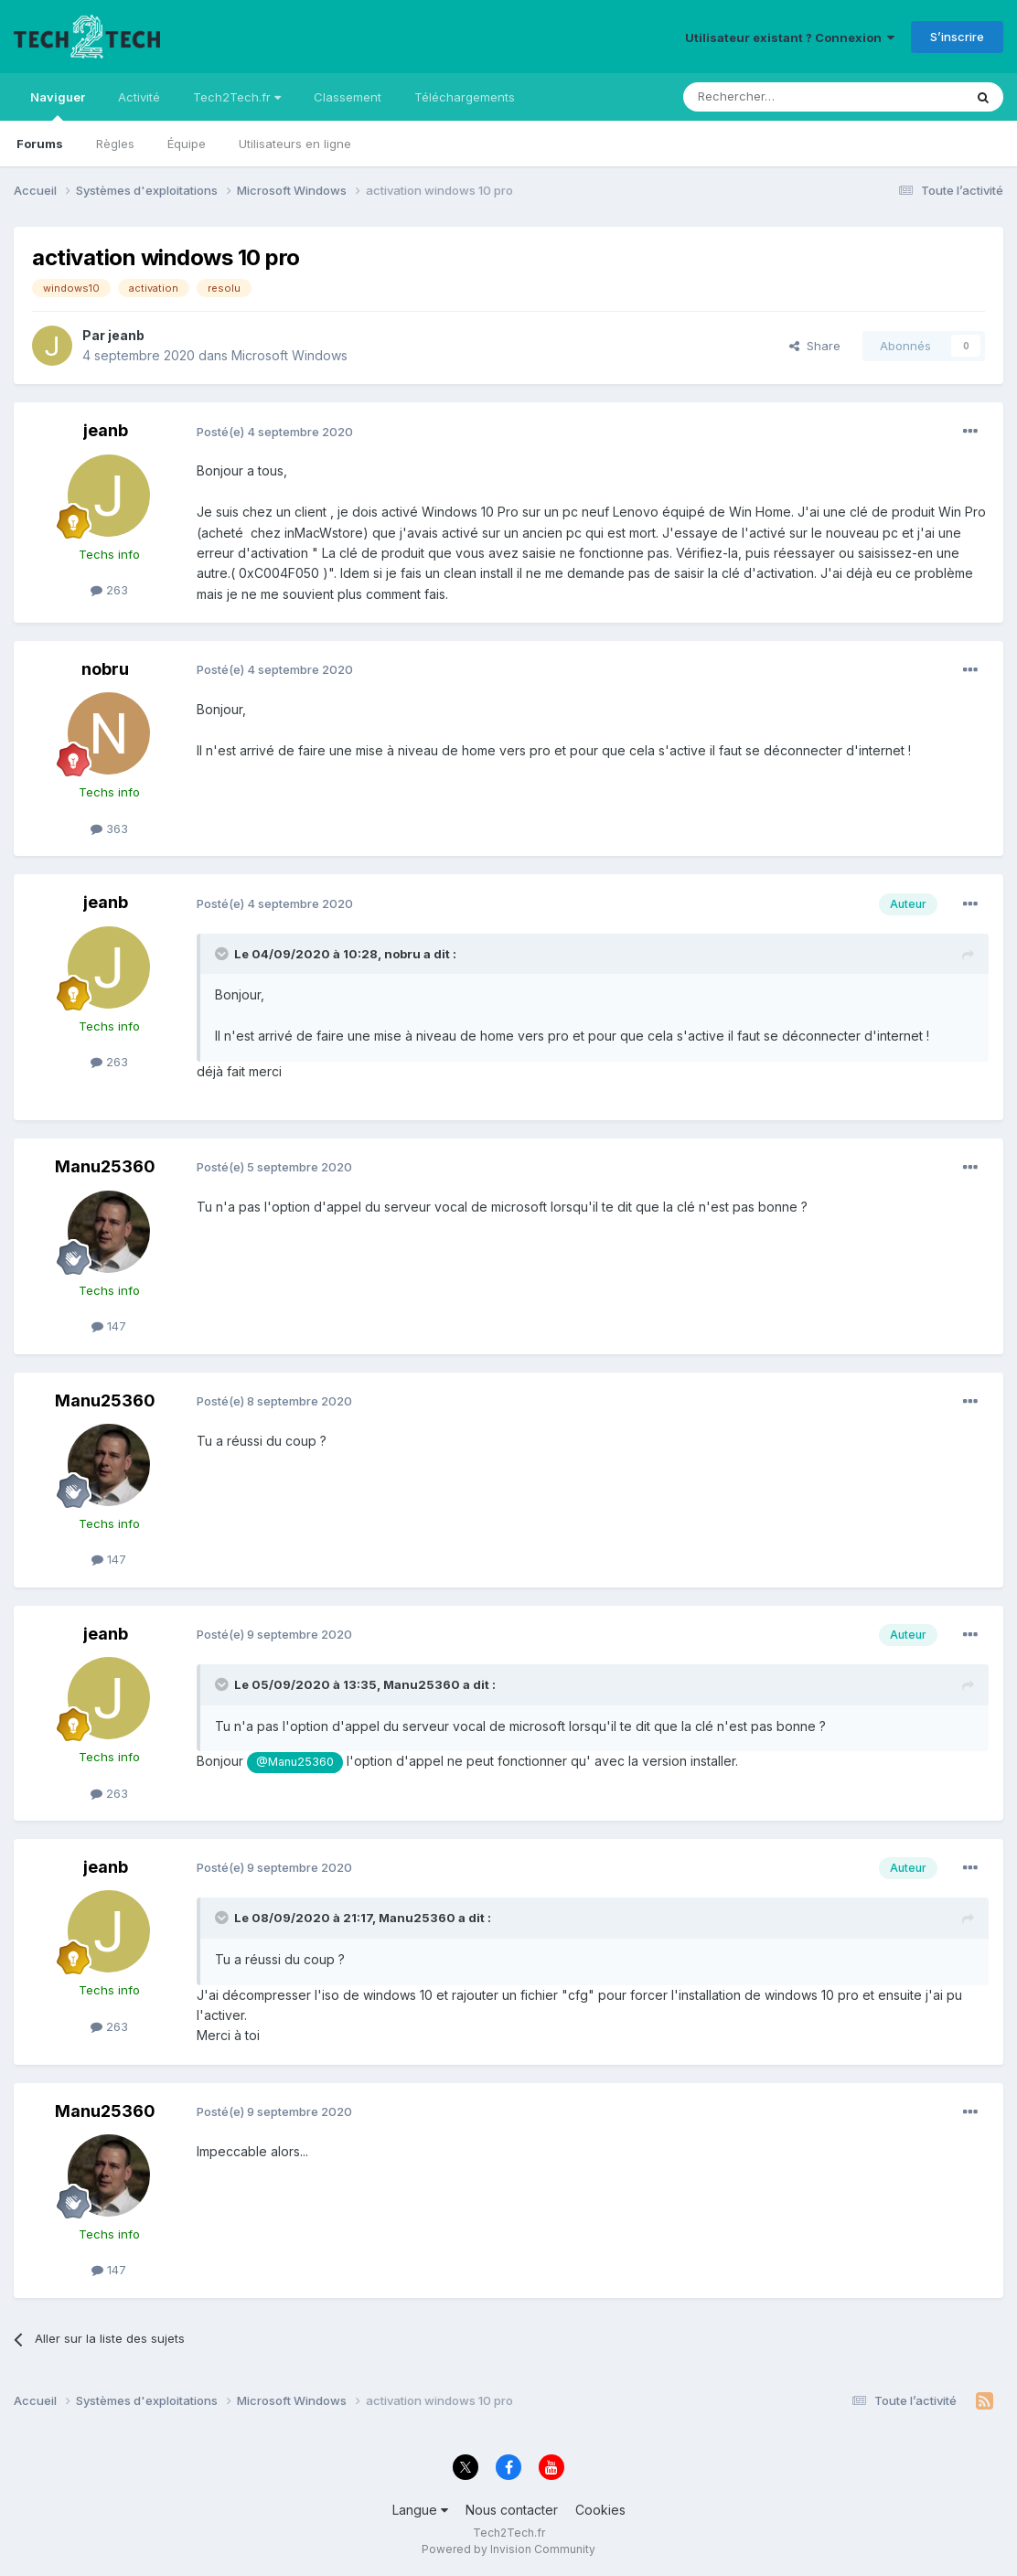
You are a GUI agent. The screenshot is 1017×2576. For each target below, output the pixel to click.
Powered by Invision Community (508, 2549)
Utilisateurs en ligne (295, 143)
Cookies (600, 2509)
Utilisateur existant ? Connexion (789, 37)
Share (814, 345)
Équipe (186, 143)
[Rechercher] (783, 97)
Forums (39, 143)
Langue (420, 2509)
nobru (105, 669)
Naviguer (57, 105)
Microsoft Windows (289, 355)
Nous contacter (512, 2509)
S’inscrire (957, 36)
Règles (115, 143)
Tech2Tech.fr (237, 97)
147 (108, 1326)
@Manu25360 (295, 1762)
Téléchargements (464, 97)
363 (109, 828)
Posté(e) (275, 431)
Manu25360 (105, 1166)
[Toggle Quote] (223, 953)
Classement (347, 97)
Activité (139, 97)
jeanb (126, 335)
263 (109, 590)
